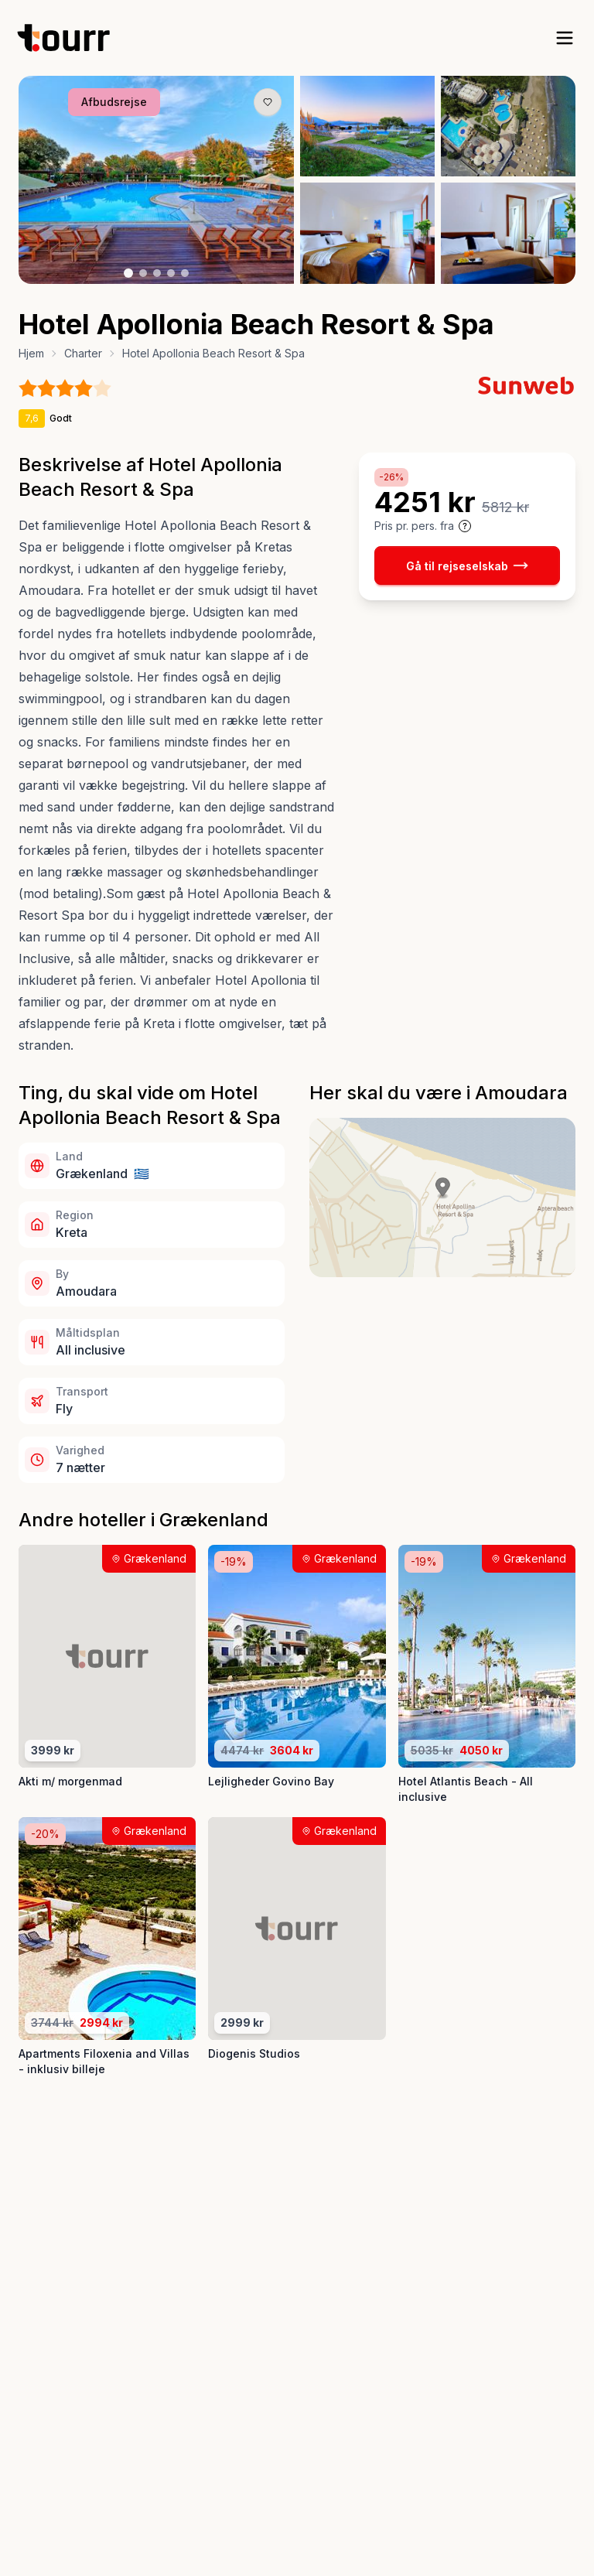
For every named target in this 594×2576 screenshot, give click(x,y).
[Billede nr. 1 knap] (128, 273)
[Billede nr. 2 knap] (143, 273)
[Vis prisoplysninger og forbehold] (465, 526)
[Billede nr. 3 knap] (157, 273)
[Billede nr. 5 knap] (185, 273)
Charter (83, 353)
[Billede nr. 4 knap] (171, 273)
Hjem (31, 353)
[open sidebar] (564, 38)
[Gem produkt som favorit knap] (268, 102)
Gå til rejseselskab (467, 565)
